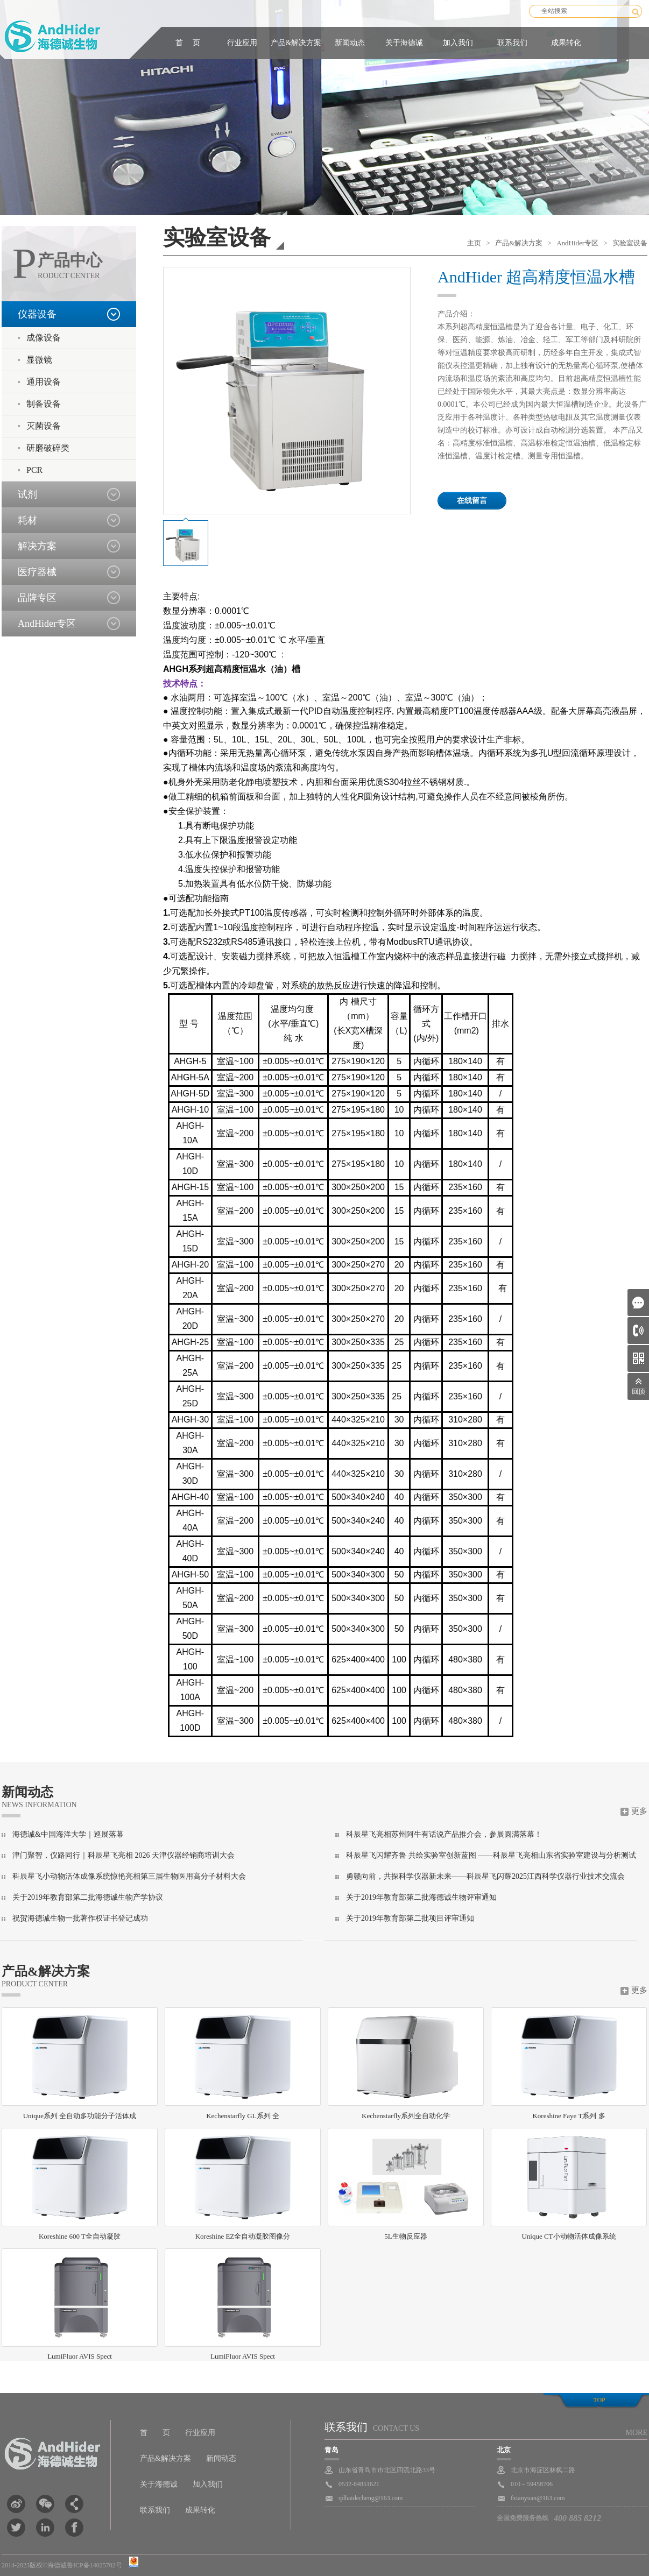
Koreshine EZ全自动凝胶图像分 (243, 2184)
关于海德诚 (404, 43)
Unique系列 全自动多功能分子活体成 (80, 2063)
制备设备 (43, 403)
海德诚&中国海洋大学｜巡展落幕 (68, 1834)
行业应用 (242, 43)
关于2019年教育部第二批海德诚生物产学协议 (87, 1897)
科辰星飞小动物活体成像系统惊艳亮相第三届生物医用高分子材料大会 (129, 1876)
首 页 (187, 43)
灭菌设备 (43, 425)
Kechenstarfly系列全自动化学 (406, 2063)
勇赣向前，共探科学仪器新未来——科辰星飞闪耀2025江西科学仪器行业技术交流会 (485, 1876)
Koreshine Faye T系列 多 (569, 2063)
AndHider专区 (577, 243)
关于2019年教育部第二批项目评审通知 (410, 1918)
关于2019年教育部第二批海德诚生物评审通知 (421, 1897)
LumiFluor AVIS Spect (80, 2304)
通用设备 (43, 381)
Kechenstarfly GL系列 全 (243, 2063)
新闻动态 (350, 43)
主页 (474, 243)
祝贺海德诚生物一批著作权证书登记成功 (80, 1918)
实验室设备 (629, 243)
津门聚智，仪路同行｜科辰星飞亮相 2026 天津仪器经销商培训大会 (123, 1855)
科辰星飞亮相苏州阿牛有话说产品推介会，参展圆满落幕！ (444, 1834)
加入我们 (458, 43)
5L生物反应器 (406, 2184)
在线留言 (472, 501)
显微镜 (39, 359)
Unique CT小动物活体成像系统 (569, 2184)
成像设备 (43, 337)
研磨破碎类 (47, 447)
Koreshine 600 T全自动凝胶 (80, 2184)
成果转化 (566, 43)
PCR (34, 470)
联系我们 (512, 43)
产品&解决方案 (296, 43)
